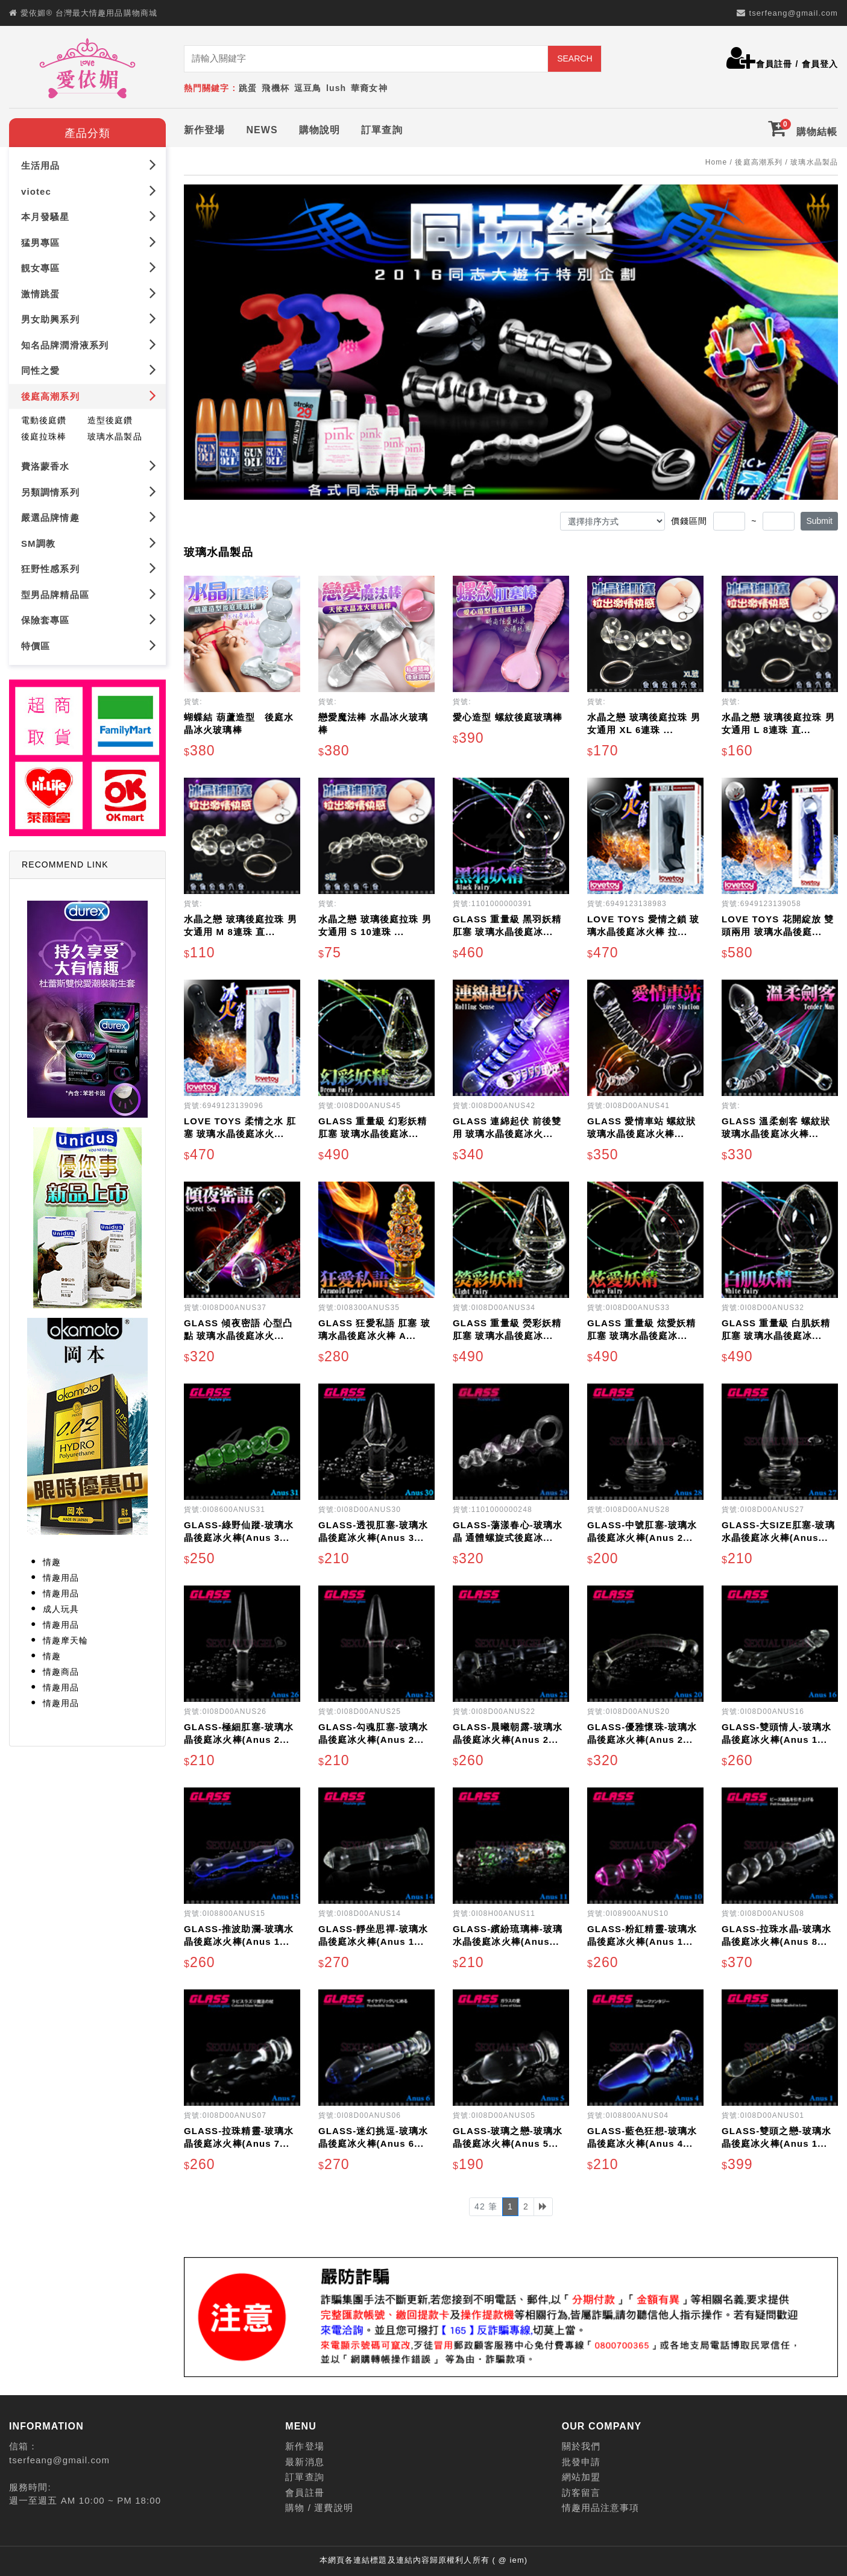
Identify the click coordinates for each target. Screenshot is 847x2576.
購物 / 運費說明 (319, 2507)
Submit (819, 521)
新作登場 (204, 130)
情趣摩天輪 (66, 1640)
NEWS (261, 130)
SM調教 (89, 542)
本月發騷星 (89, 216)
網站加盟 (581, 2477)
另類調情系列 (89, 491)
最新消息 (304, 2462)
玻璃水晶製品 (114, 436)
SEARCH (574, 58)
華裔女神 (369, 88)
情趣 (52, 1562)
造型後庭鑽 (110, 420)
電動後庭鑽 (44, 420)
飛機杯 (275, 88)
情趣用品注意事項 (601, 2507)
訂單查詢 (381, 130)
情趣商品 (61, 1672)
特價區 (89, 645)
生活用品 (89, 165)
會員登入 (820, 64)
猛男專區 (89, 242)
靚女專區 (89, 267)
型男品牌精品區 (89, 593)
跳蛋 (248, 88)
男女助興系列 (89, 319)
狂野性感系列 (89, 568)
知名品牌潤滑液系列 (89, 344)
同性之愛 (89, 370)
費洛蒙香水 (89, 466)
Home (716, 162)
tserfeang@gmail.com (793, 12)
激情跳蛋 (89, 293)
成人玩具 (61, 1609)
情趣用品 (61, 1577)
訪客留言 (581, 2492)
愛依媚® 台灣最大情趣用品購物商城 (88, 12)
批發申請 (581, 2462)
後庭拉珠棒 (44, 436)
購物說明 (319, 130)
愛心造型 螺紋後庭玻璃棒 (507, 717)
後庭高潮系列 (89, 396)
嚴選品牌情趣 (89, 517)
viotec (89, 191)
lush (336, 88)
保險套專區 (89, 619)
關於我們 (581, 2446)
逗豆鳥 (307, 88)
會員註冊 (774, 64)
